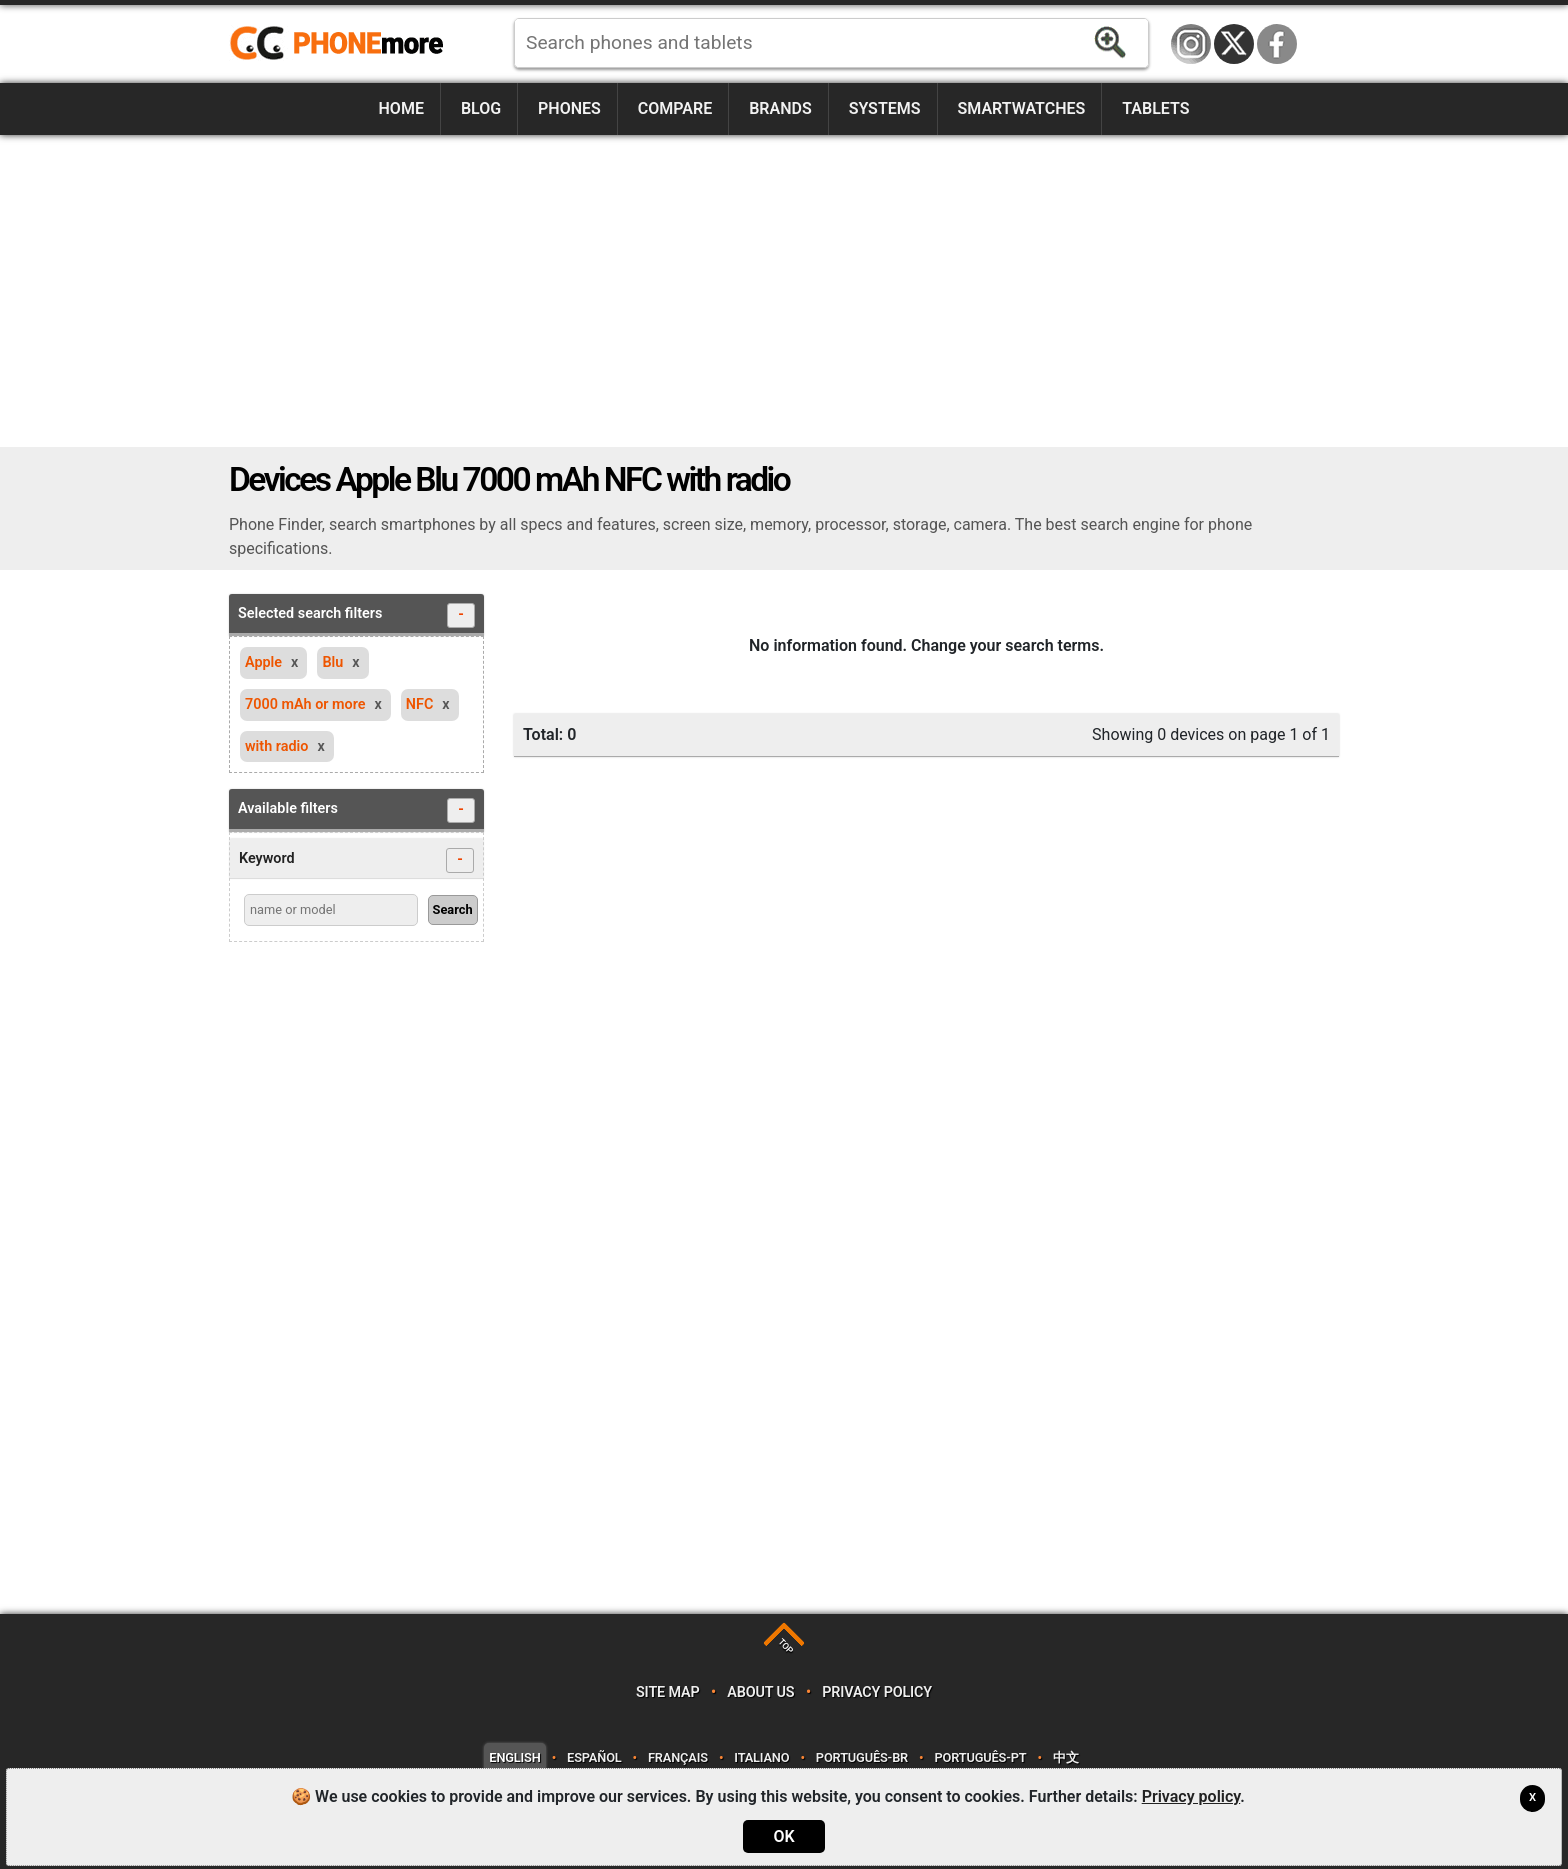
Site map (668, 1692)
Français (678, 1757)
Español (594, 1757)
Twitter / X (1234, 44)
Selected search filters (356, 615)
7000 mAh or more (305, 704)
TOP (785, 1646)
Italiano (761, 1757)
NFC (420, 704)
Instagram (1191, 44)
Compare (675, 108)
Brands (780, 108)
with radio (276, 746)
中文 (1066, 1757)
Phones (569, 108)
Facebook (1277, 44)
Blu (332, 662)
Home (401, 108)
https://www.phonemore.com (342, 44)
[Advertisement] (784, 291)
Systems (885, 108)
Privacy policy (877, 1692)
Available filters (356, 810)
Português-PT (981, 1757)
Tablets (1155, 108)
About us (760, 1692)
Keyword (356, 860)
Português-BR (862, 1757)
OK (783, 1836)
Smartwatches (1021, 108)
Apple (263, 662)
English (514, 1757)
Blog (481, 108)
